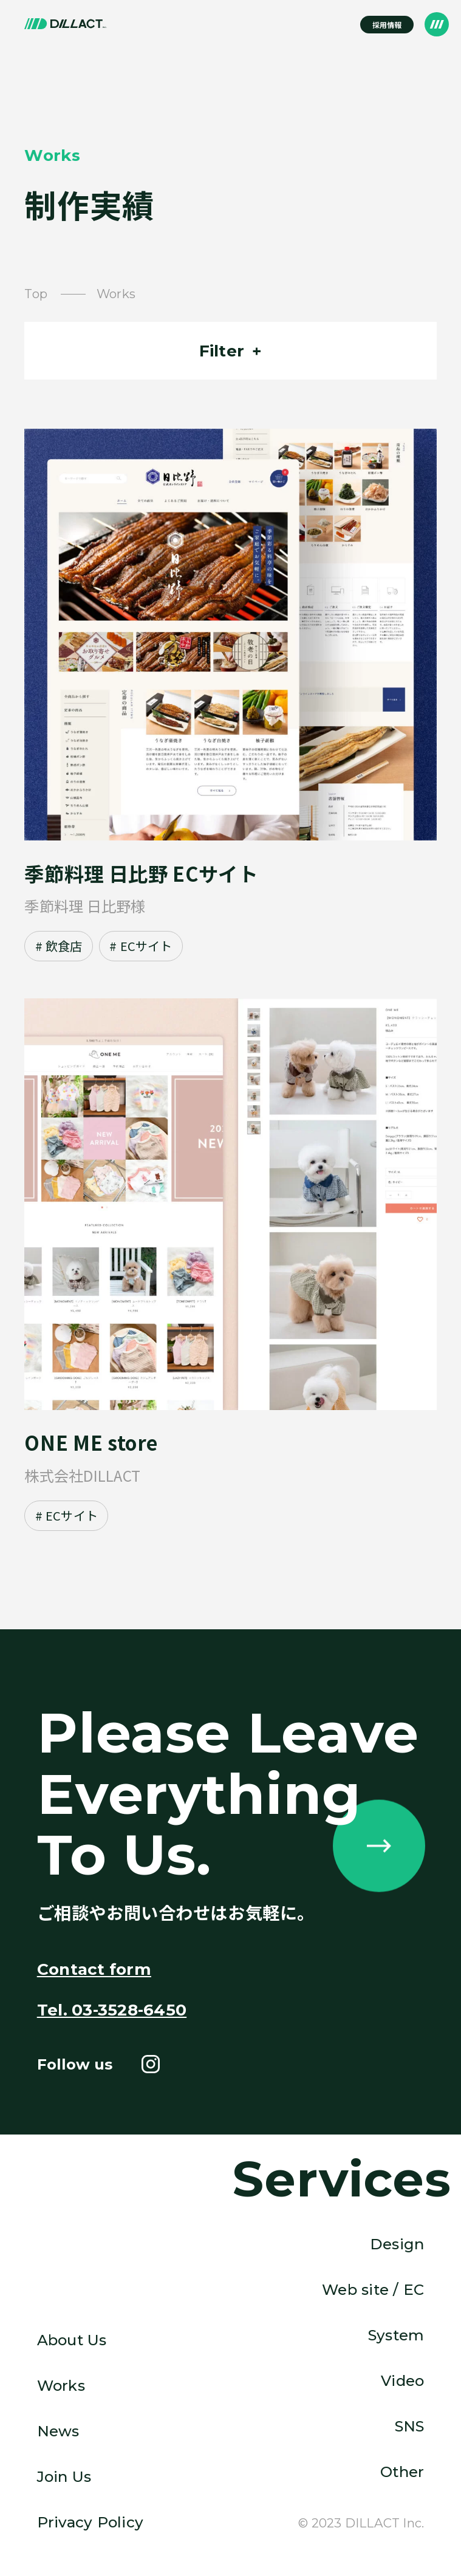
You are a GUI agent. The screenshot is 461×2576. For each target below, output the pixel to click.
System (396, 2335)
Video (402, 2380)
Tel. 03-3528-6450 (111, 2010)
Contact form (94, 1969)
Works (61, 2385)
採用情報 (386, 24)
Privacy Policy (90, 2522)
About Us (72, 2339)
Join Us (64, 2476)
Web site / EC (373, 2289)
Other (402, 2471)
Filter (222, 351)
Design (397, 2244)
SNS (410, 2426)
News (58, 2431)
